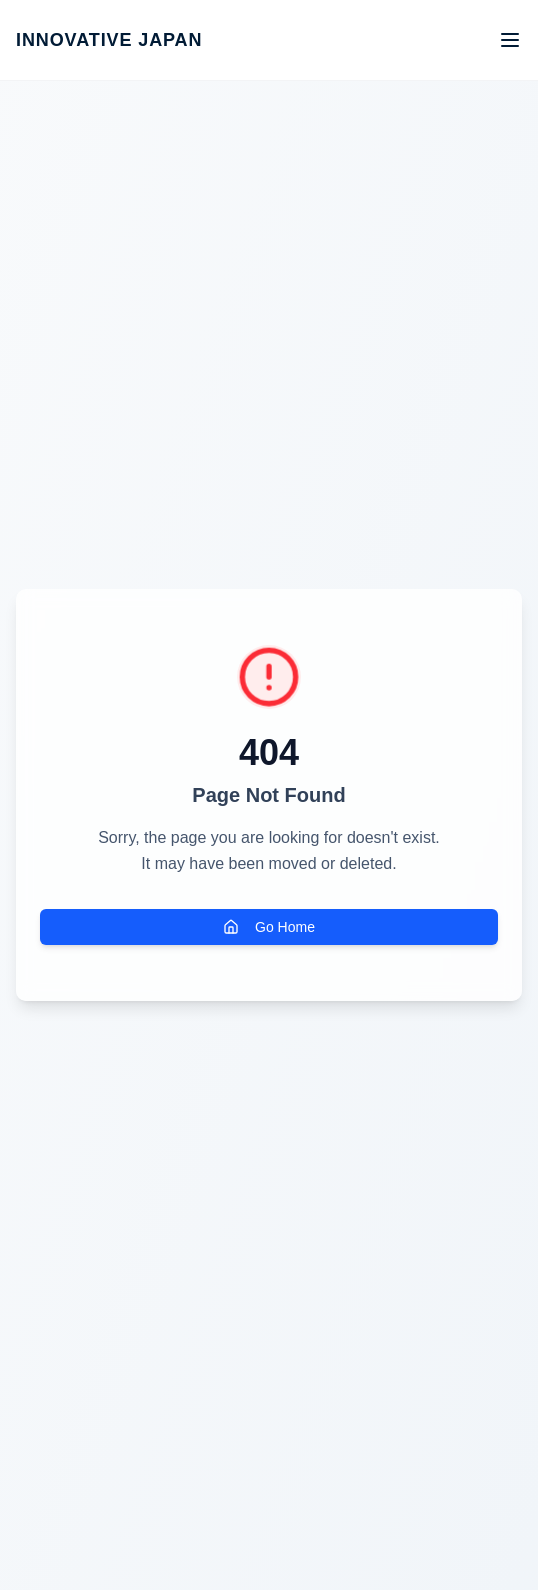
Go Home (269, 927)
